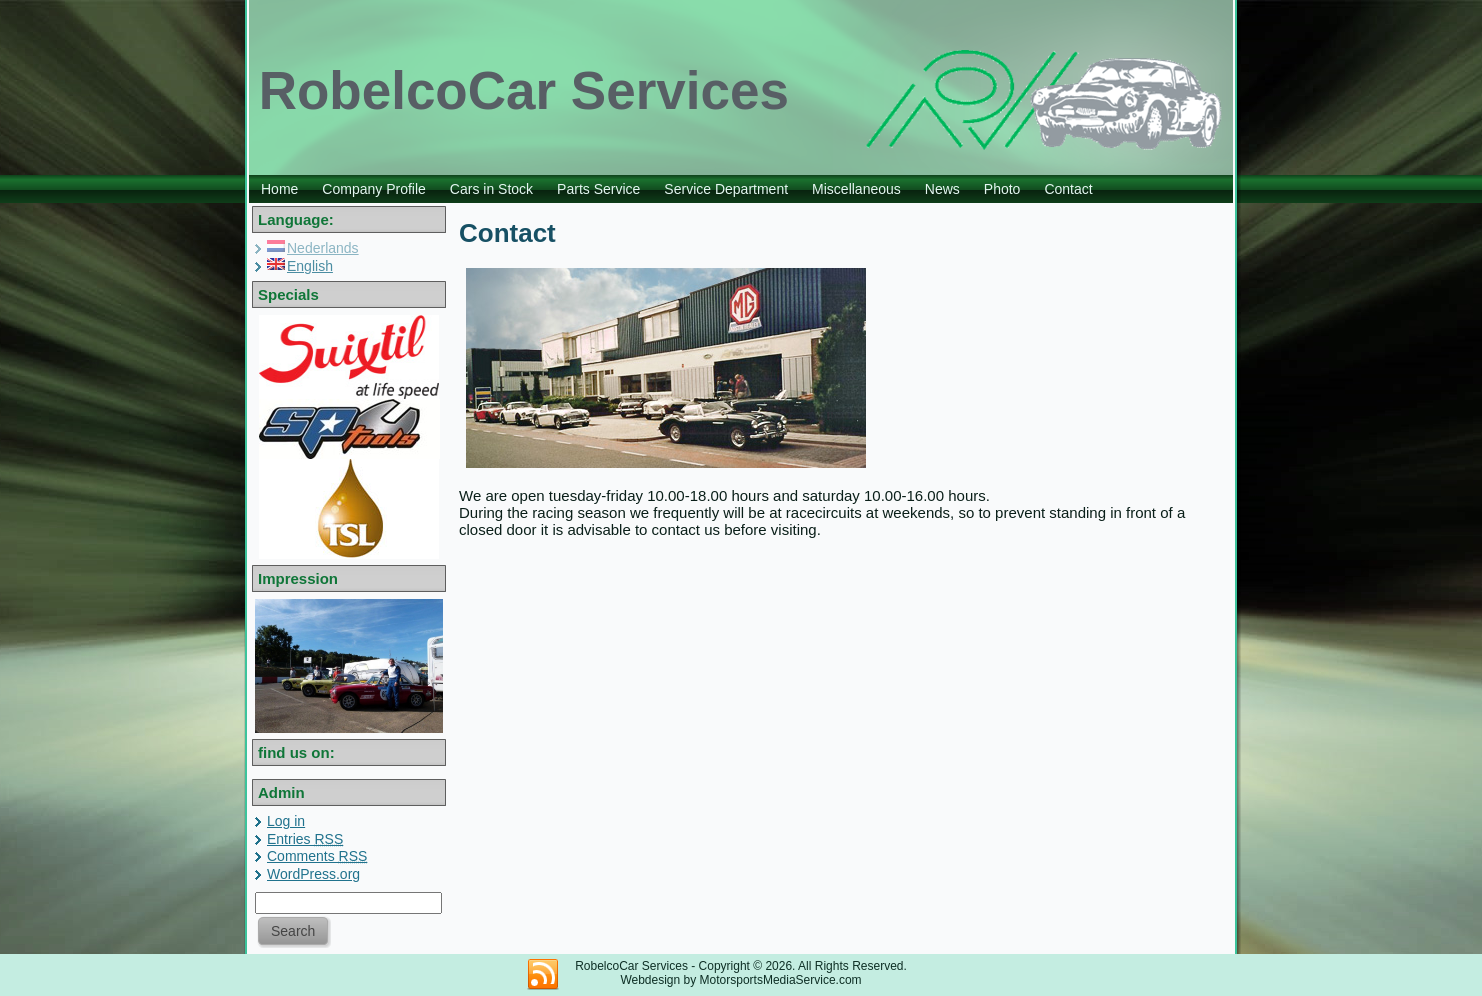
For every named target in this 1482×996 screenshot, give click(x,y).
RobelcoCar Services (524, 90)
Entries (305, 839)
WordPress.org (313, 874)
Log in (286, 821)
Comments (317, 856)
